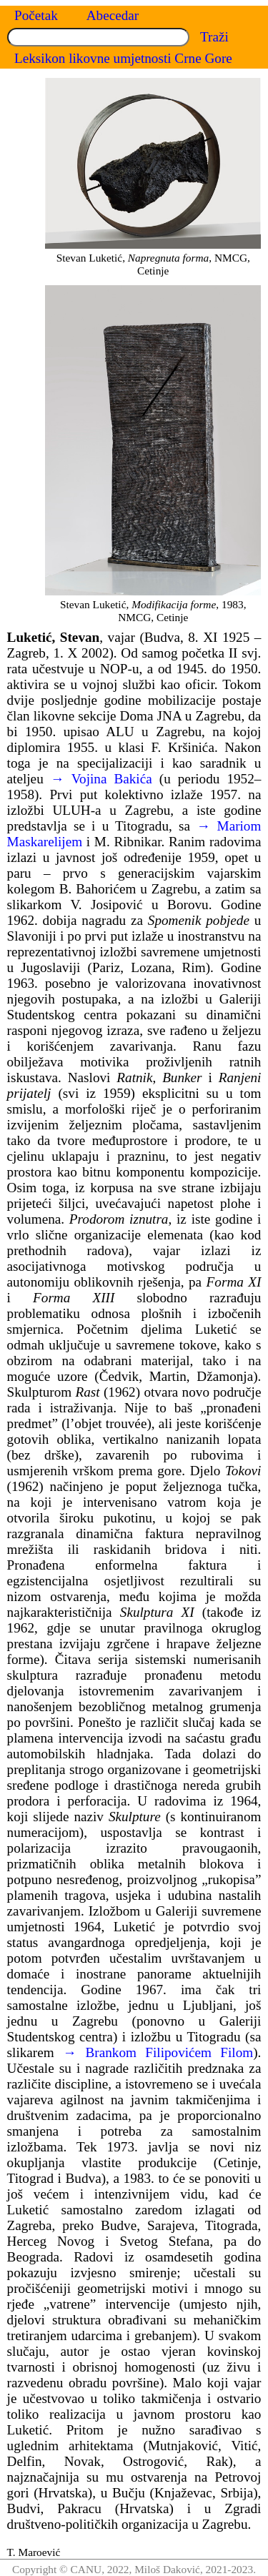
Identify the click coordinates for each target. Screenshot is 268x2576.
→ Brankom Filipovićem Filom (158, 2052)
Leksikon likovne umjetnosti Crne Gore (123, 58)
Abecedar (112, 15)
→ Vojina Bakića (101, 778)
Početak (36, 15)
